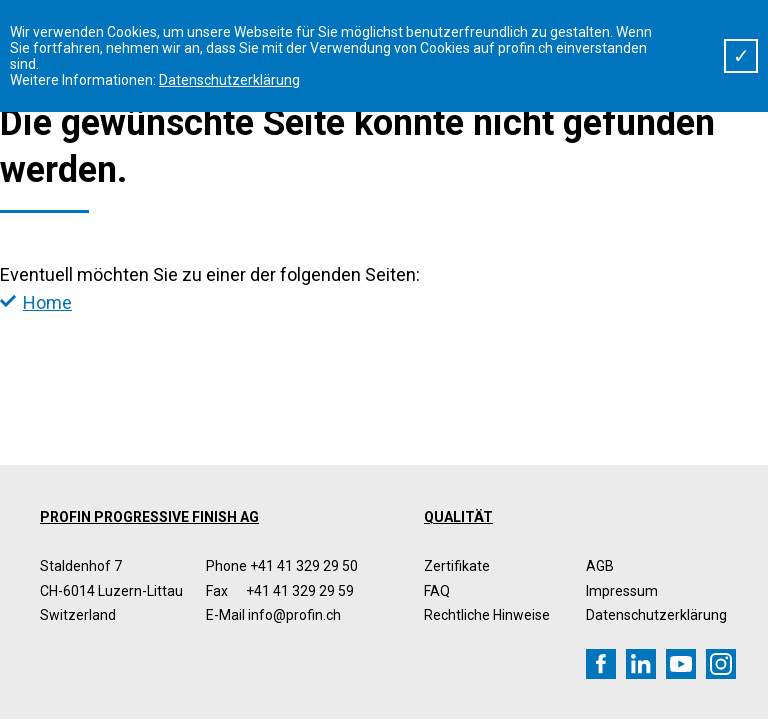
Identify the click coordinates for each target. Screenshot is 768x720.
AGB (600, 566)
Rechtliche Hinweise (487, 615)
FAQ (437, 591)
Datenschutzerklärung (656, 615)
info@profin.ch (294, 615)
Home (47, 302)
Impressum (622, 591)
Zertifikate (457, 566)
